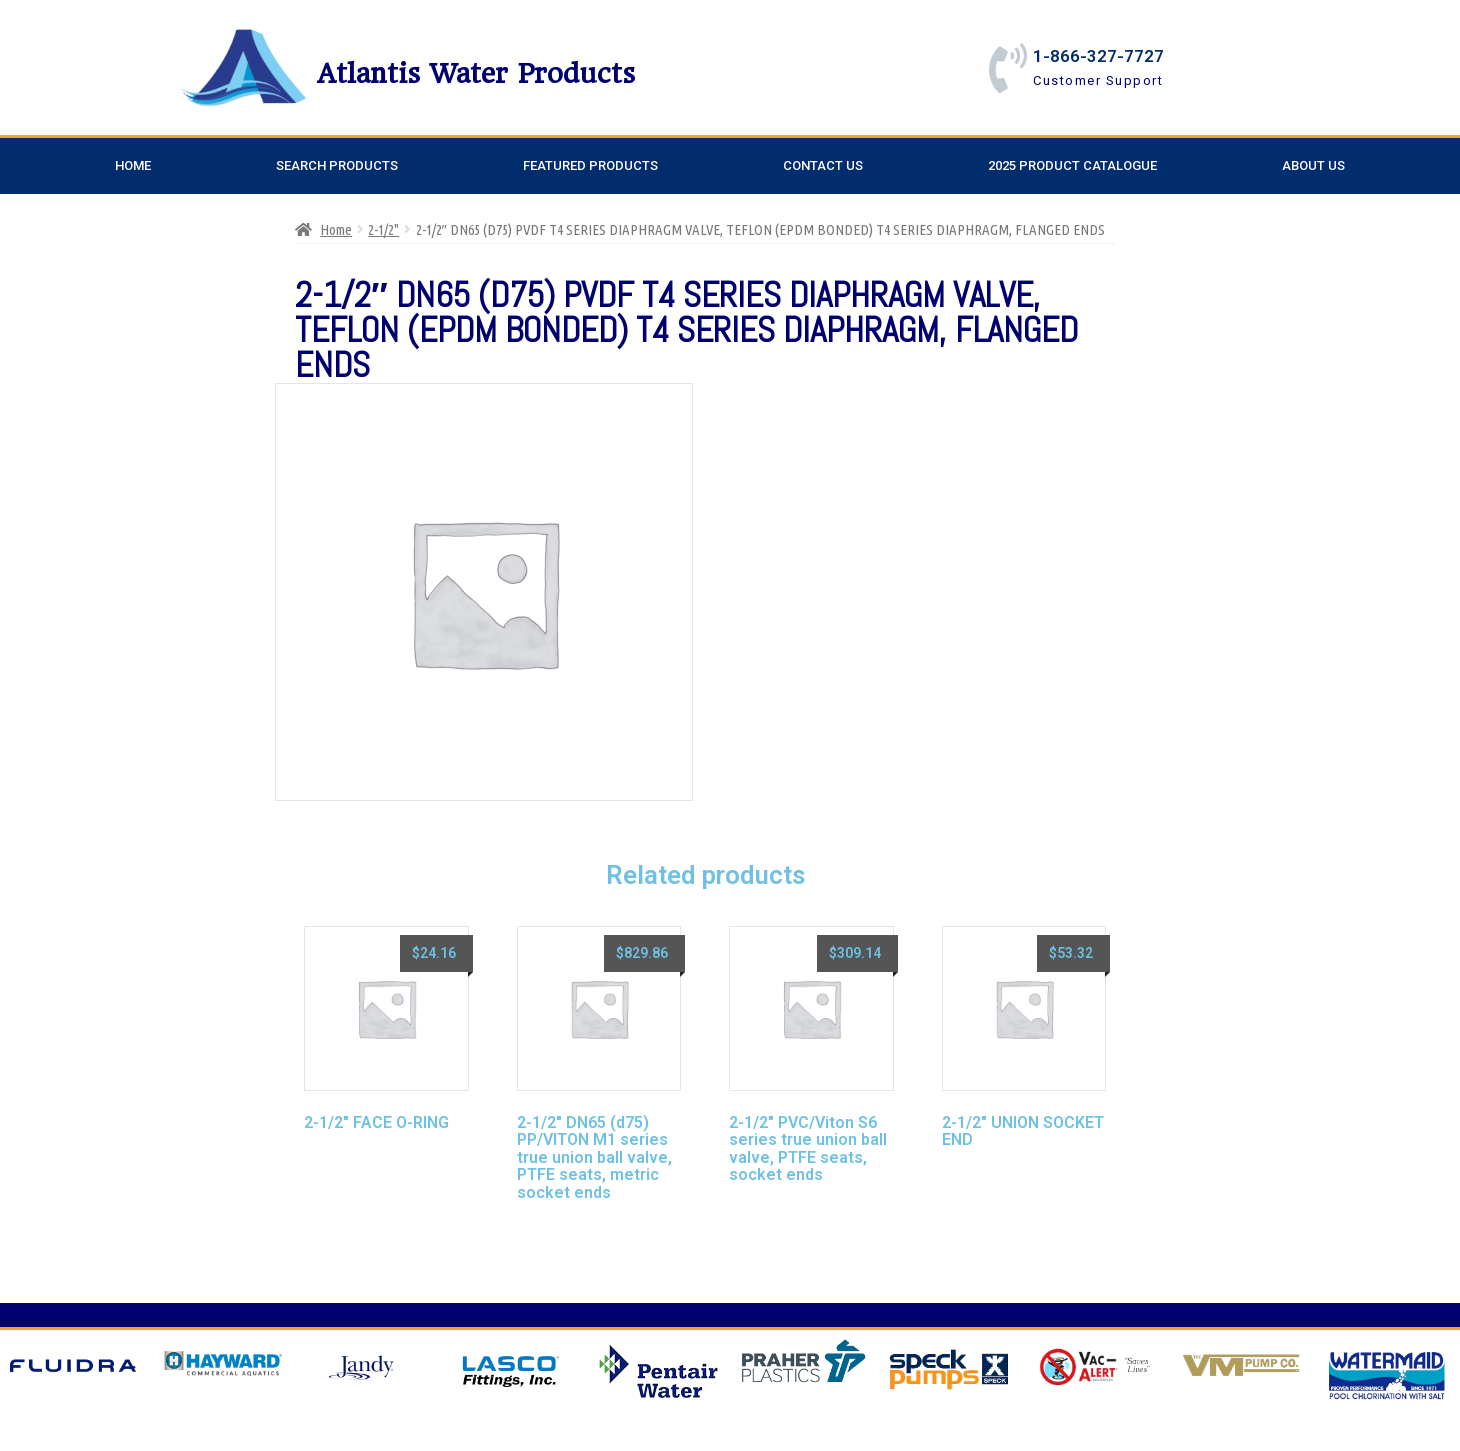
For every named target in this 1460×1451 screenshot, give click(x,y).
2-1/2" (383, 229)
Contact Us (823, 165)
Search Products (337, 165)
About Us (1313, 165)
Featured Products (590, 165)
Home (133, 165)
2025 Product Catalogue (1072, 165)
